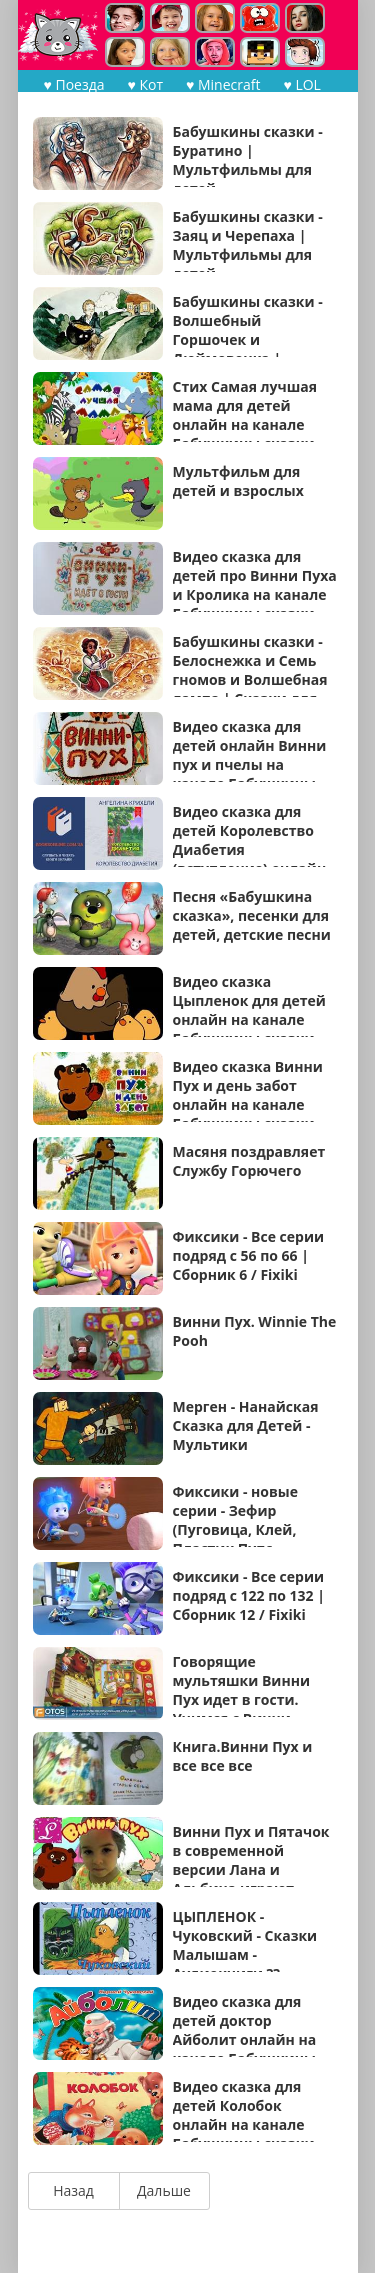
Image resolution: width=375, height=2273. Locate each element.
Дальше (164, 2190)
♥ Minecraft (223, 84)
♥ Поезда (74, 84)
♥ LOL (301, 84)
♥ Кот (146, 84)
